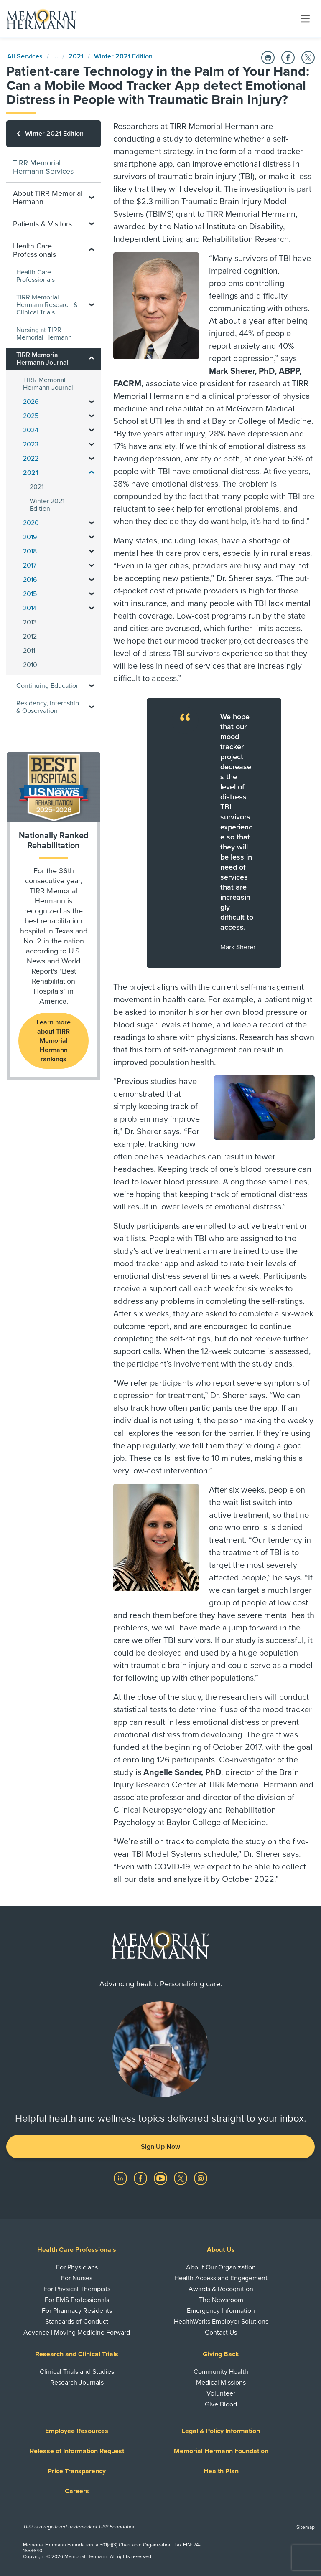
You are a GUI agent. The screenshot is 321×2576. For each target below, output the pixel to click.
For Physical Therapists (76, 2289)
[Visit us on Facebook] (141, 2178)
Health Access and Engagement (221, 2278)
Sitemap (305, 2527)
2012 (30, 636)
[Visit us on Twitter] (181, 2178)
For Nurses (76, 2278)
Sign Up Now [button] (160, 2146)
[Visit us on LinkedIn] (121, 2178)
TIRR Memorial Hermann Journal (48, 384)
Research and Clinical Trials (76, 2354)
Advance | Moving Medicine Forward (76, 2332)
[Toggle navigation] (305, 18)
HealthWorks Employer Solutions (221, 2321)
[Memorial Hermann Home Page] (41, 18)
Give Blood (221, 2404)
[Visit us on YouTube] (161, 2178)
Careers (77, 2491)
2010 (30, 665)
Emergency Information (221, 2311)
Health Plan (221, 2471)
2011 (29, 651)
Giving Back (221, 2354)
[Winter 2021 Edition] (53, 133)
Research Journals (77, 2382)
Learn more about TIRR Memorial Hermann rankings (53, 1040)
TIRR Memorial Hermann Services (43, 167)
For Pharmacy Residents (77, 2311)
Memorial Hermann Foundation (221, 2451)
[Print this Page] (268, 57)
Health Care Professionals (35, 276)
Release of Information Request (77, 2451)
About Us (221, 2250)
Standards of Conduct (76, 2321)
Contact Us (221, 2332)
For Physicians (77, 2267)
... (55, 56)
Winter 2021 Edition (123, 56)
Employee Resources (76, 2431)
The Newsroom (221, 2300)
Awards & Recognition (221, 2289)
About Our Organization (221, 2267)
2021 (76, 56)
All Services (25, 56)
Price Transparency (77, 2471)
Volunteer (220, 2393)
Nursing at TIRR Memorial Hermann (44, 334)
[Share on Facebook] (288, 57)
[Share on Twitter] (308, 57)
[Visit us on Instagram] (200, 2178)
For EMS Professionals (77, 2300)
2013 (30, 622)
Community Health (221, 2372)
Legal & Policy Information (221, 2431)
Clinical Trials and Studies (77, 2372)
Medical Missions (221, 2382)
